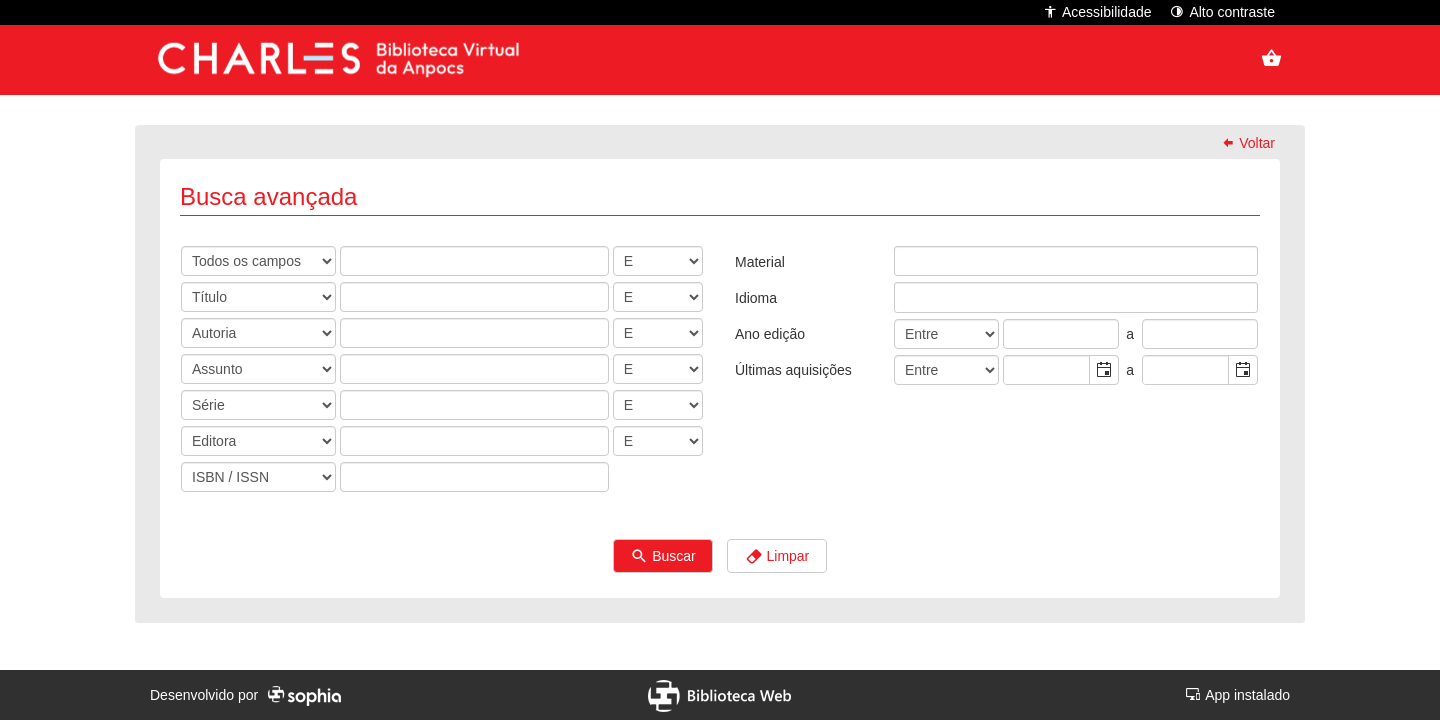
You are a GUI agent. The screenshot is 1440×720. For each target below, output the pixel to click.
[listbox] (910, 261)
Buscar (662, 557)
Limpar (777, 557)
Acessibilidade (1097, 11)
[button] (1103, 370)
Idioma (756, 298)
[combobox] (1047, 370)
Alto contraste (1222, 11)
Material (760, 262)
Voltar (1248, 143)
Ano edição (770, 334)
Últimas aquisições (793, 370)
